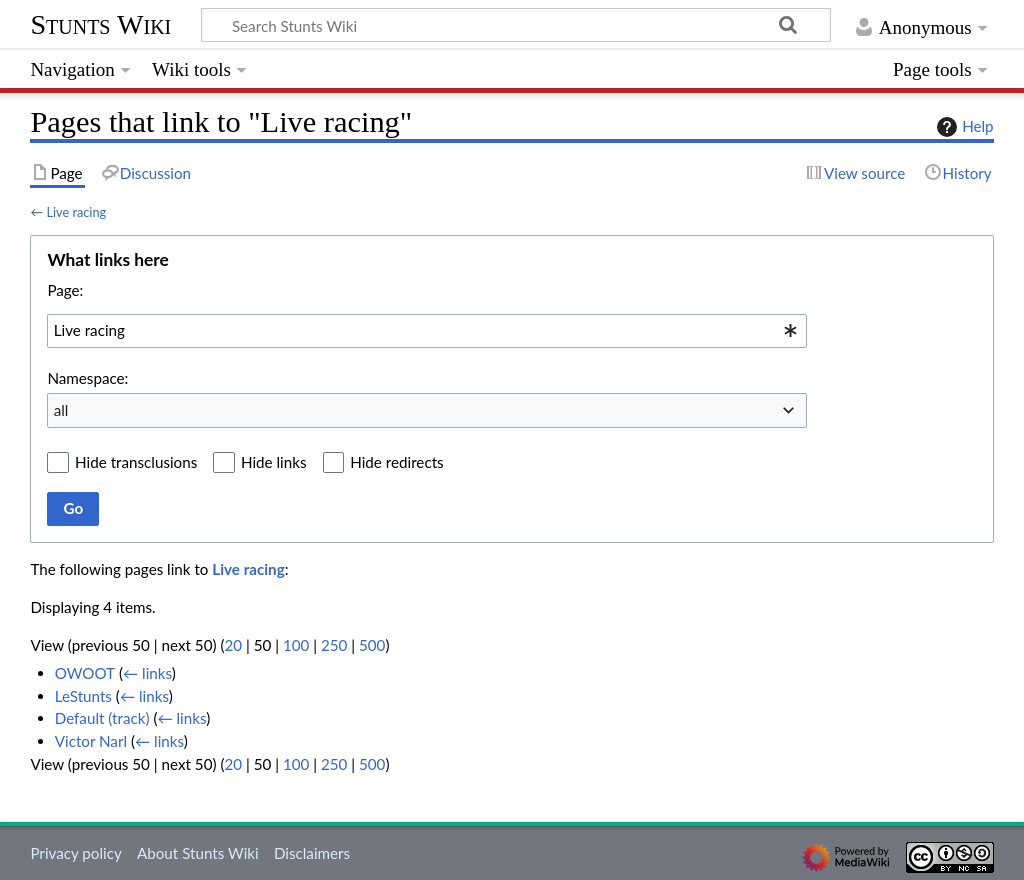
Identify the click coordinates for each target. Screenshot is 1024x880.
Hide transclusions (136, 462)
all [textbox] (61, 410)
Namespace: (87, 378)
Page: (65, 290)
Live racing (76, 212)
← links (147, 673)
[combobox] (427, 331)
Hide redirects (396, 462)
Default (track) (102, 718)
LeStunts (83, 696)
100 (296, 645)
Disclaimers (312, 853)
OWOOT (85, 673)
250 (334, 645)
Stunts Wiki (100, 24)
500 (372, 645)
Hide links (274, 462)
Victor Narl (91, 741)
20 (233, 645)
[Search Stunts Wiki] (516, 25)
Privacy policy (75, 853)
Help (962, 127)
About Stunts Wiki (198, 853)
